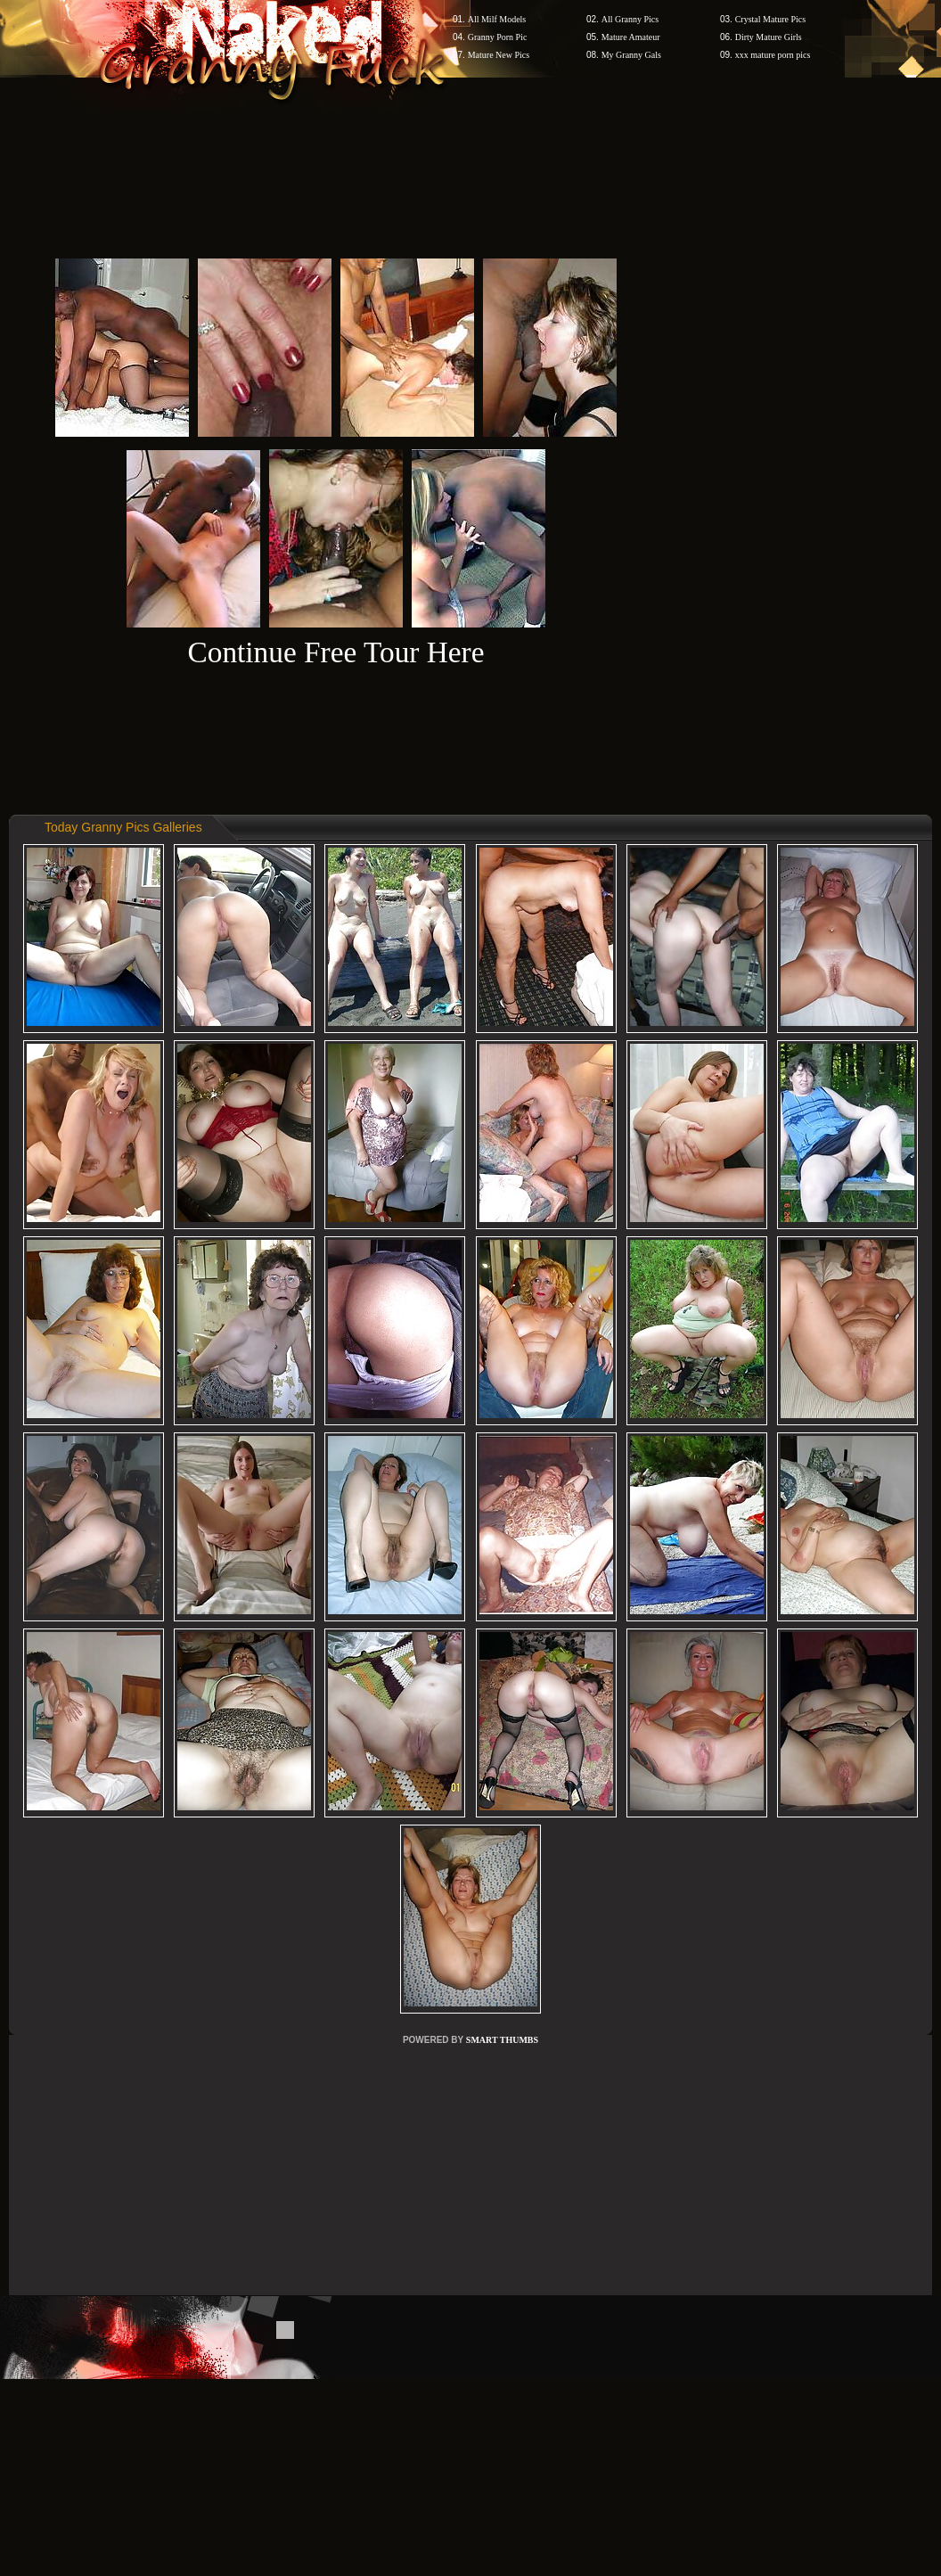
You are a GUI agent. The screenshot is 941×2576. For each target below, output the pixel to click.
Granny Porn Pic (498, 37)
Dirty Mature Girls (768, 37)
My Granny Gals (631, 55)
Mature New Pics (498, 55)
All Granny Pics (630, 19)
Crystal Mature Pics (770, 19)
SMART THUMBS (502, 2040)
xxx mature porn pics (773, 55)
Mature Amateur (630, 37)
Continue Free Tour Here (335, 652)
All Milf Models (497, 19)
